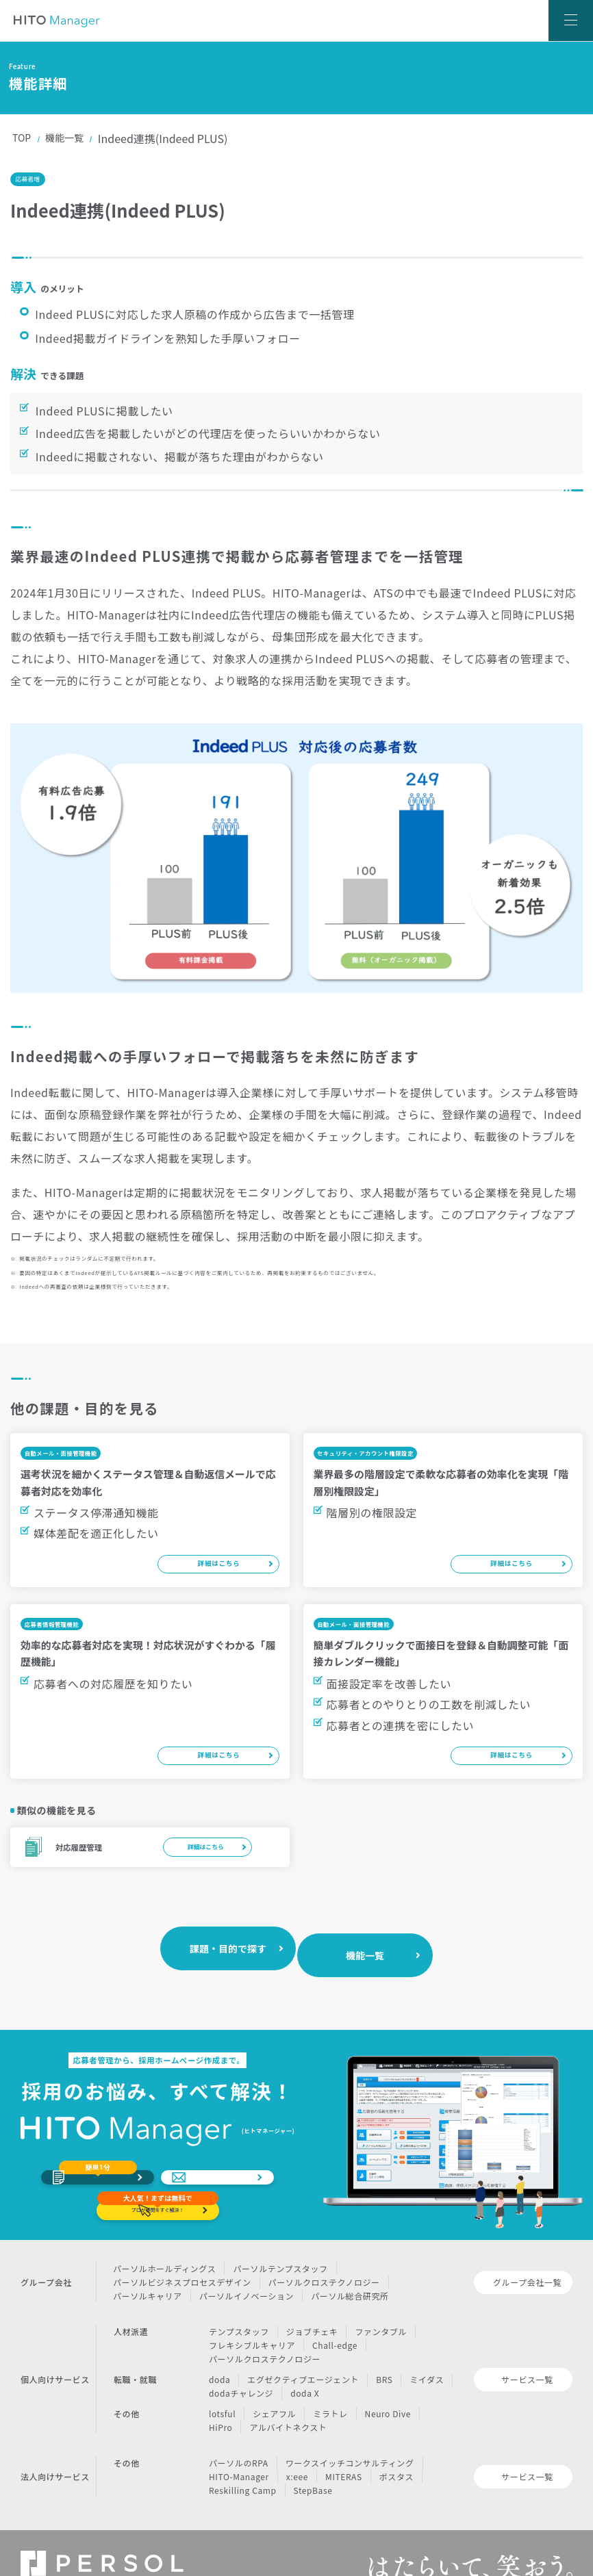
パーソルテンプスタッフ (280, 2240)
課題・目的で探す (230, 1912)
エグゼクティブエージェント (303, 2351)
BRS (384, 2351)
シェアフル (274, 2385)
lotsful (222, 2385)
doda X (304, 2365)
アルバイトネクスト (288, 2399)
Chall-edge (334, 2317)
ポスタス (396, 2448)
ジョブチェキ (312, 2303)
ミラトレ (330, 2385)
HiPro (220, 2399)
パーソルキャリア (147, 2268)
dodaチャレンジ (241, 2365)
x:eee (297, 2448)
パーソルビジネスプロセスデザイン (182, 2254)
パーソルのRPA (238, 2434)
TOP (23, 138)
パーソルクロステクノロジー (324, 2254)
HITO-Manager (239, 2448)
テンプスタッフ (239, 2303)
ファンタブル (381, 2303)
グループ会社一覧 (527, 2254)
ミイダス (426, 2351)
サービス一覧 (527, 2351)
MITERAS (343, 2448)
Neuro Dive (388, 2385)
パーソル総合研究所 (349, 2268)
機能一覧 (70, 138)
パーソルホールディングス (164, 2240)
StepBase (313, 2462)
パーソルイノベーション (246, 2268)
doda (219, 2351)
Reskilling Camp (243, 2462)
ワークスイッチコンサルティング (350, 2434)
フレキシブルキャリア (252, 2317)
